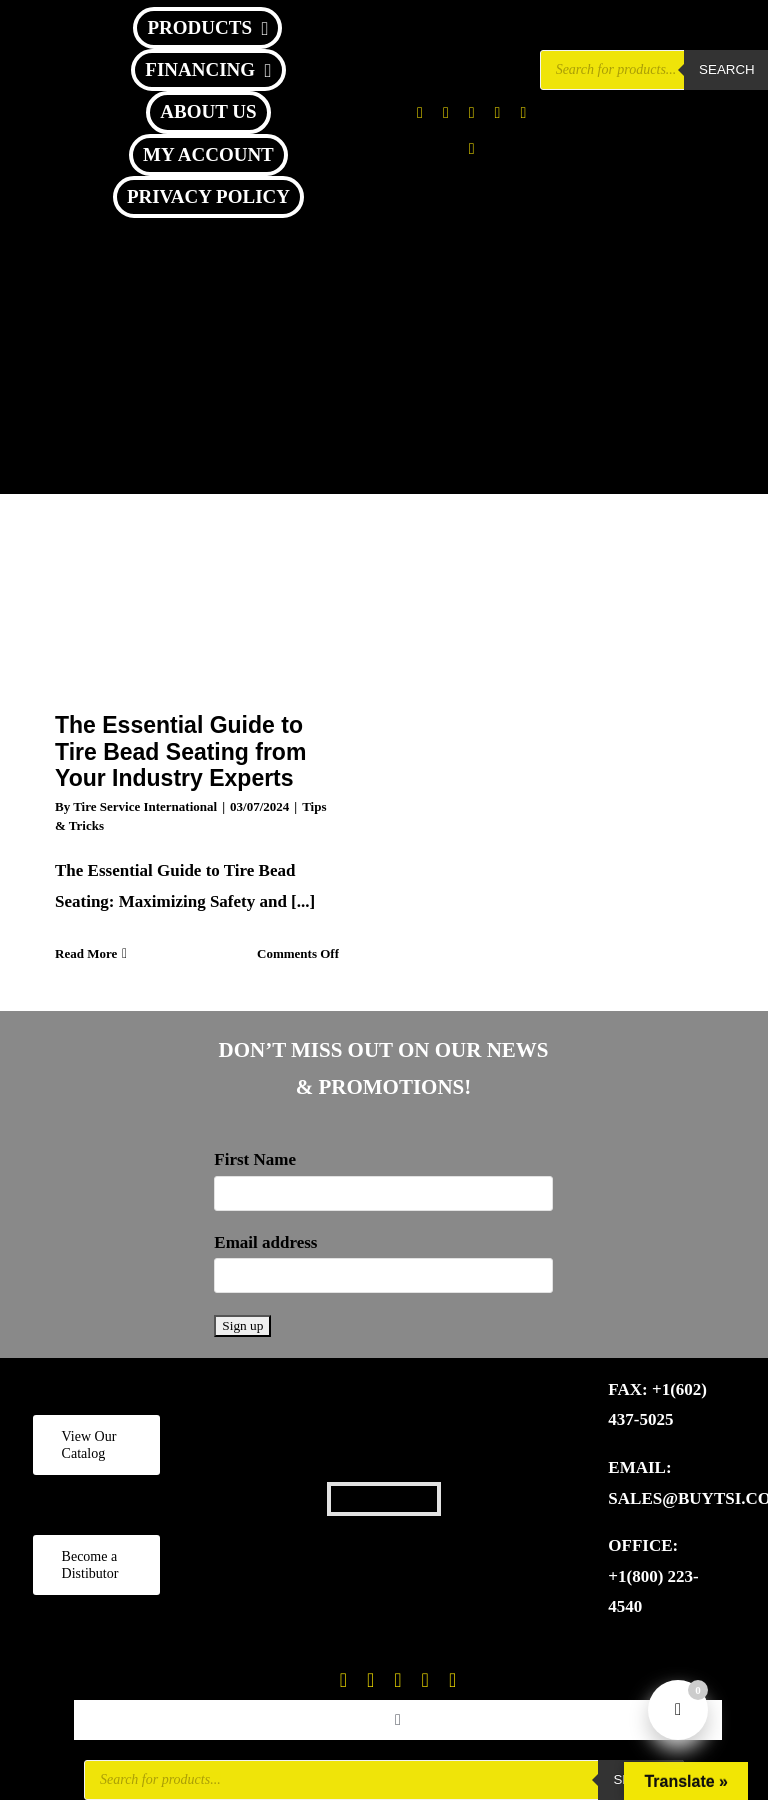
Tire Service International (145, 806)
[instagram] (472, 113)
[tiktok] (498, 113)
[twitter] (446, 113)
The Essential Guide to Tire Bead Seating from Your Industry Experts (180, 751)
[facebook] (420, 113)
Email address (265, 1242)
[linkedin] (472, 149)
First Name (255, 1159)
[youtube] (523, 113)
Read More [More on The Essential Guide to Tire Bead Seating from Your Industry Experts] (86, 953)
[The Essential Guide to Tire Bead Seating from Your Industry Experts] (197, 588)
